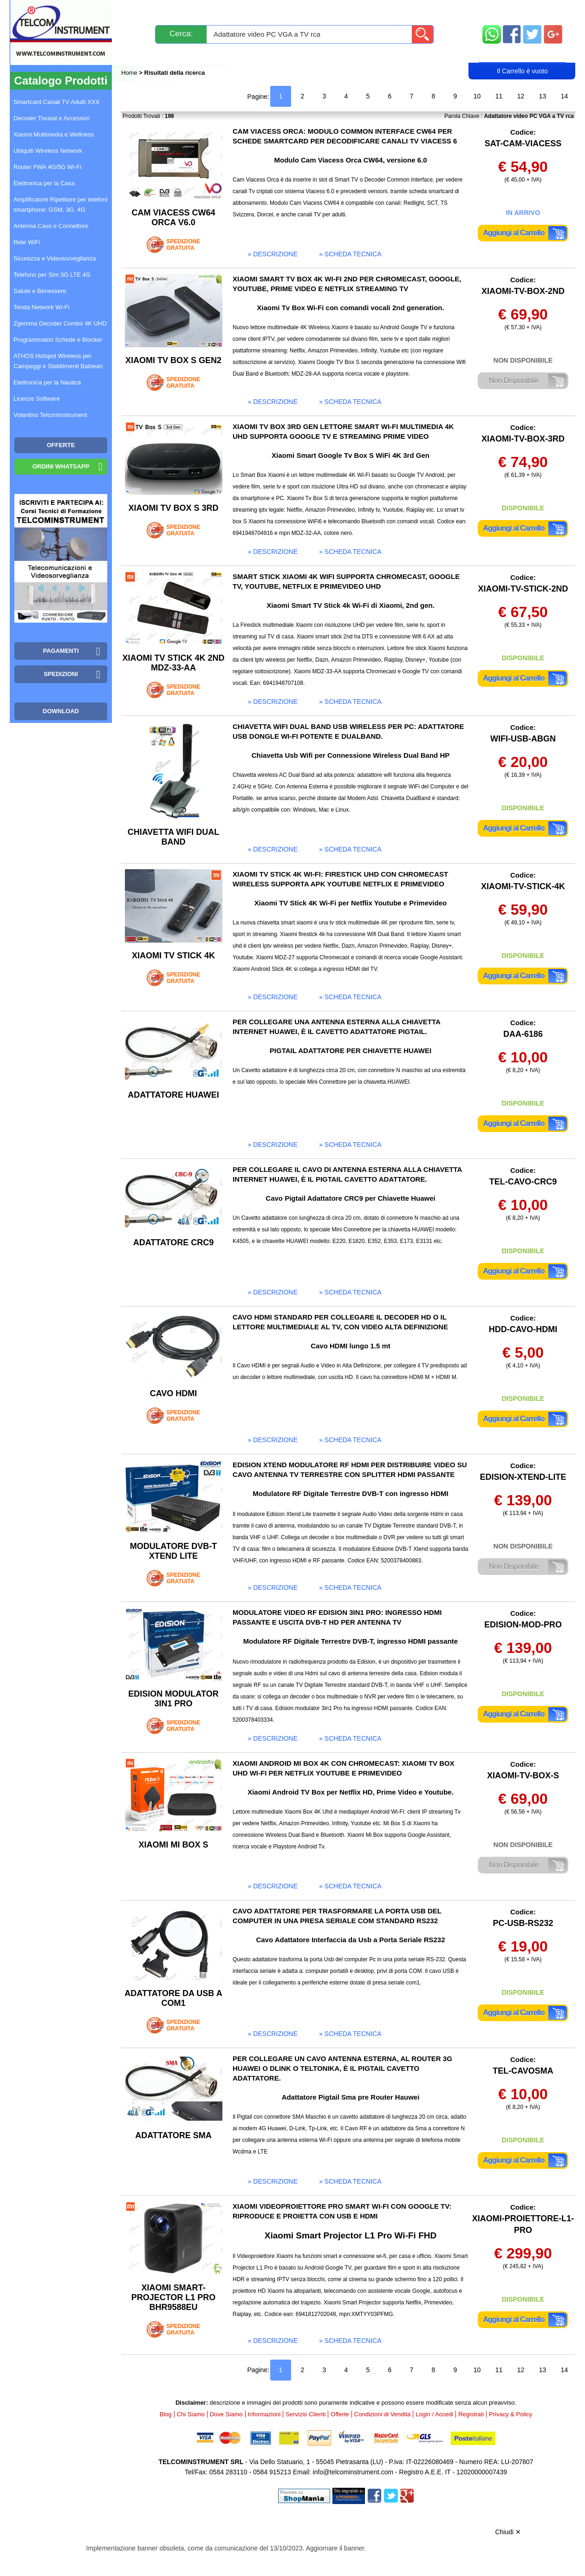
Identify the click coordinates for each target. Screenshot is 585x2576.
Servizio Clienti (339, 10)
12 (521, 96)
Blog (139, 54)
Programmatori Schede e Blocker (57, 339)
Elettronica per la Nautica (47, 382)
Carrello (522, 54)
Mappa (522, 10)
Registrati (324, 54)
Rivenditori (386, 54)
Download (61, 711)
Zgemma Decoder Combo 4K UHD (60, 323)
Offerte (340, 2414)
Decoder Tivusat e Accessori (51, 118)
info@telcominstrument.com (352, 2472)
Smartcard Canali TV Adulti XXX (56, 101)
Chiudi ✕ (508, 2532)
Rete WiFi (26, 242)
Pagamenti (274, 10)
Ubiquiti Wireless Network (47, 150)
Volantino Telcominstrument (50, 414)
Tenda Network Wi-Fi (41, 307)
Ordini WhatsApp (61, 466)
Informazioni (409, 10)
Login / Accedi (257, 54)
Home (130, 72)
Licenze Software (36, 398)
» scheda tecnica (350, 254)
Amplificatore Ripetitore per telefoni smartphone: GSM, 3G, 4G (60, 204)
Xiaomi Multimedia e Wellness (53, 134)
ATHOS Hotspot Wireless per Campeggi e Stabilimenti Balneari (58, 361)
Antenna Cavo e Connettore (50, 225)
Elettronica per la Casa (44, 183)
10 (477, 96)
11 (499, 96)
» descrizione (273, 254)
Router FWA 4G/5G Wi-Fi (47, 166)
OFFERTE (61, 445)
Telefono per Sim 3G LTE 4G (52, 274)
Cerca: (181, 33)
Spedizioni (220, 10)
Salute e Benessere (39, 290)
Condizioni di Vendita (382, 2414)
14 (564, 96)
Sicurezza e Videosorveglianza (54, 258)
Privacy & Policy (510, 2414)
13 (542, 96)
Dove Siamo (226, 2414)
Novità (141, 10)
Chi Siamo (191, 2414)
